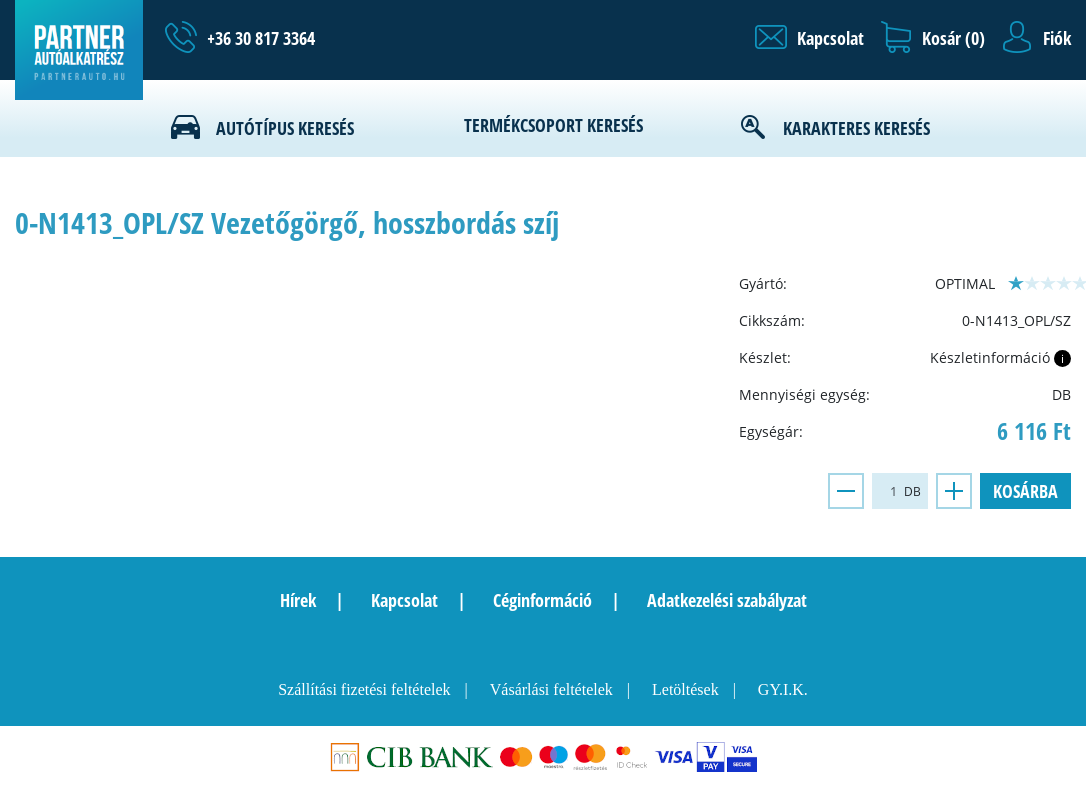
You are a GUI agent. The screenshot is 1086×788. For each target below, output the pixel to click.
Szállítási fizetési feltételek (364, 689)
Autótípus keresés (285, 128)
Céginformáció (542, 600)
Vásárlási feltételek (551, 689)
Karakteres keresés (856, 128)
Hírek (298, 600)
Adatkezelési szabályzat (727, 600)
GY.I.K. (783, 689)
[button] (809, 38)
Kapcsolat (404, 600)
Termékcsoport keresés (553, 125)
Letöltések (685, 689)
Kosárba (1025, 491)
